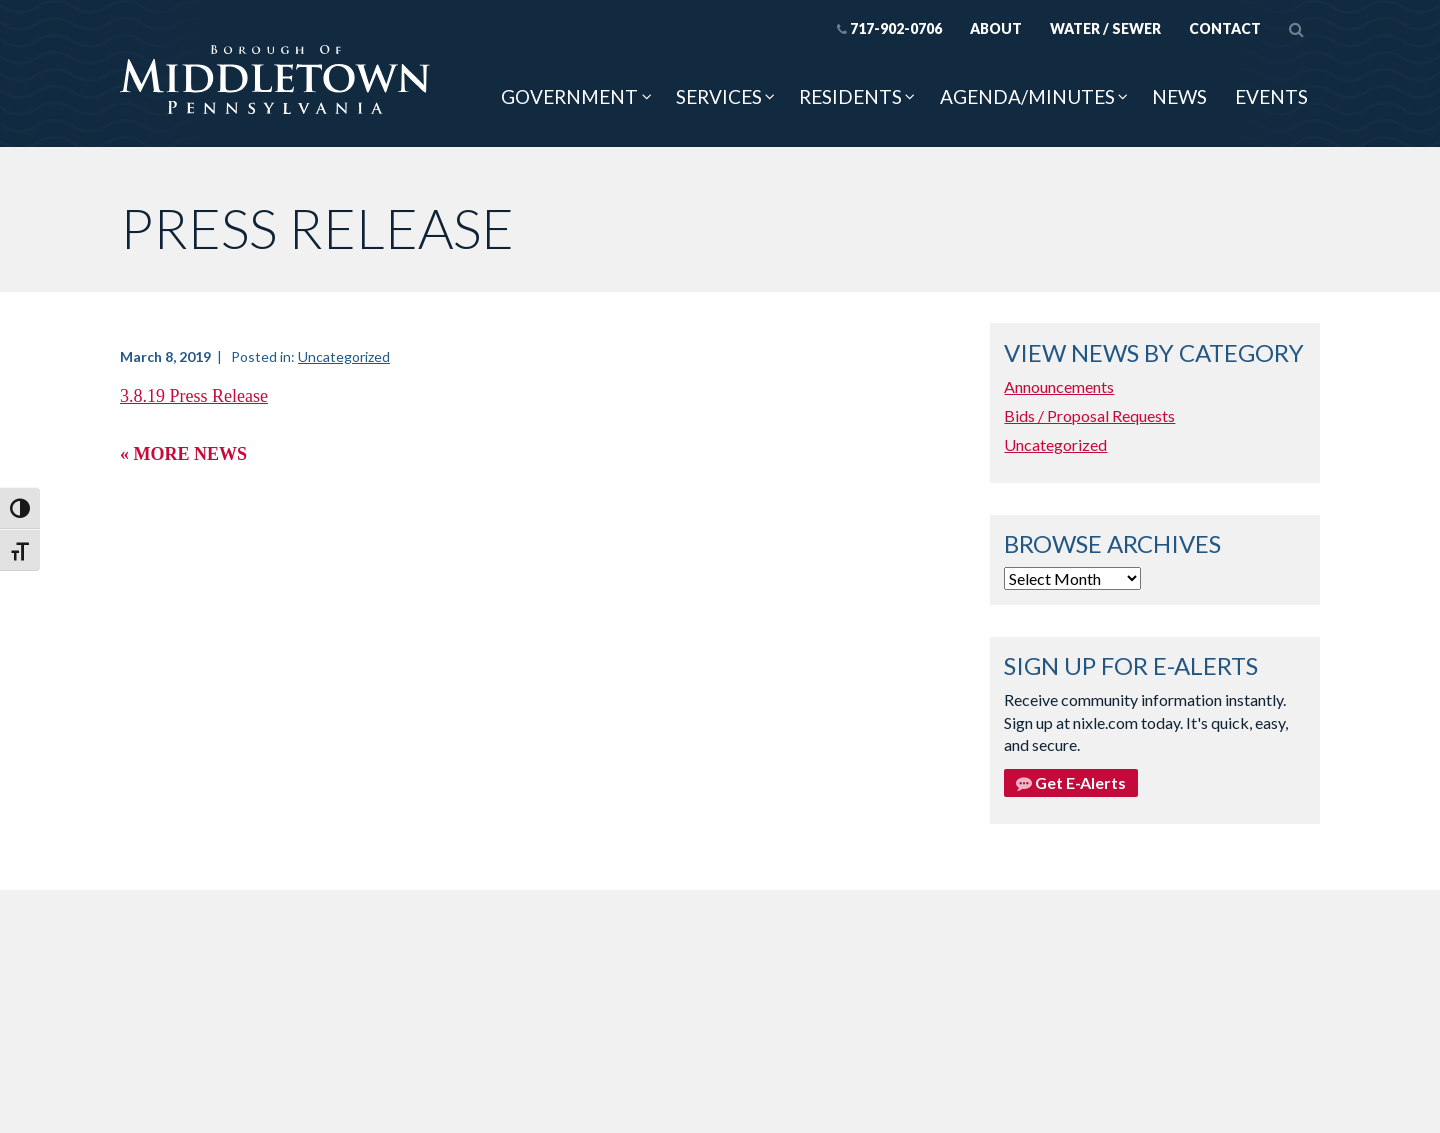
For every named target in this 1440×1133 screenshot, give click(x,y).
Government (569, 96)
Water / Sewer (1105, 28)
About (996, 28)
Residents (850, 96)
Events (1271, 96)
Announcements (1059, 386)
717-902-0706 (889, 28)
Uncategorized (344, 356)
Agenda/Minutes (1027, 96)
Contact (1225, 28)
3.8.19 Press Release (194, 396)
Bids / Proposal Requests (1089, 415)
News (1179, 96)
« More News (183, 454)
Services (719, 96)
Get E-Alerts (1071, 782)
